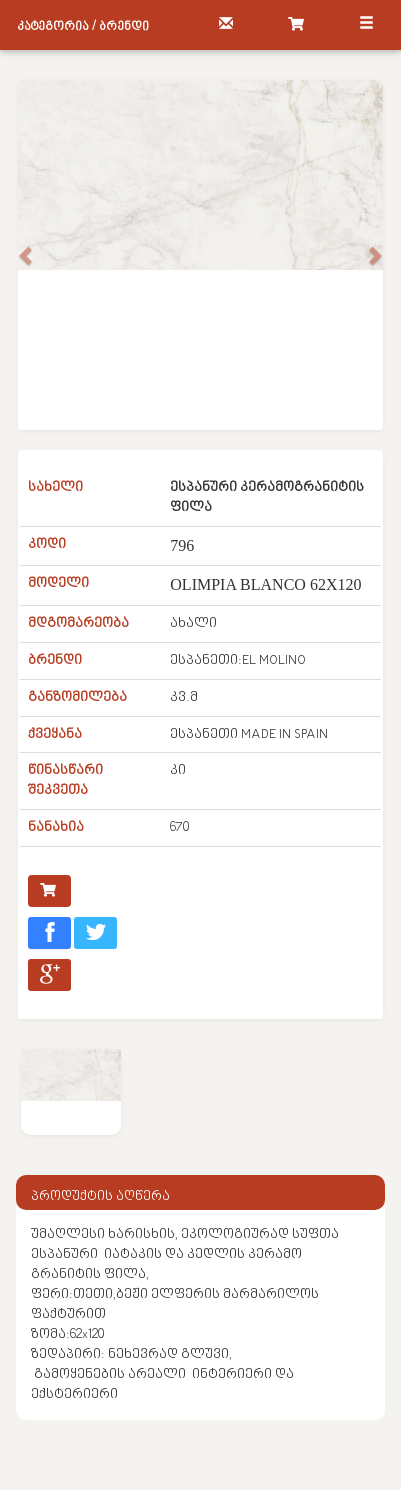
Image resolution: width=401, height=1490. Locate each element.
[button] (27, 255)
